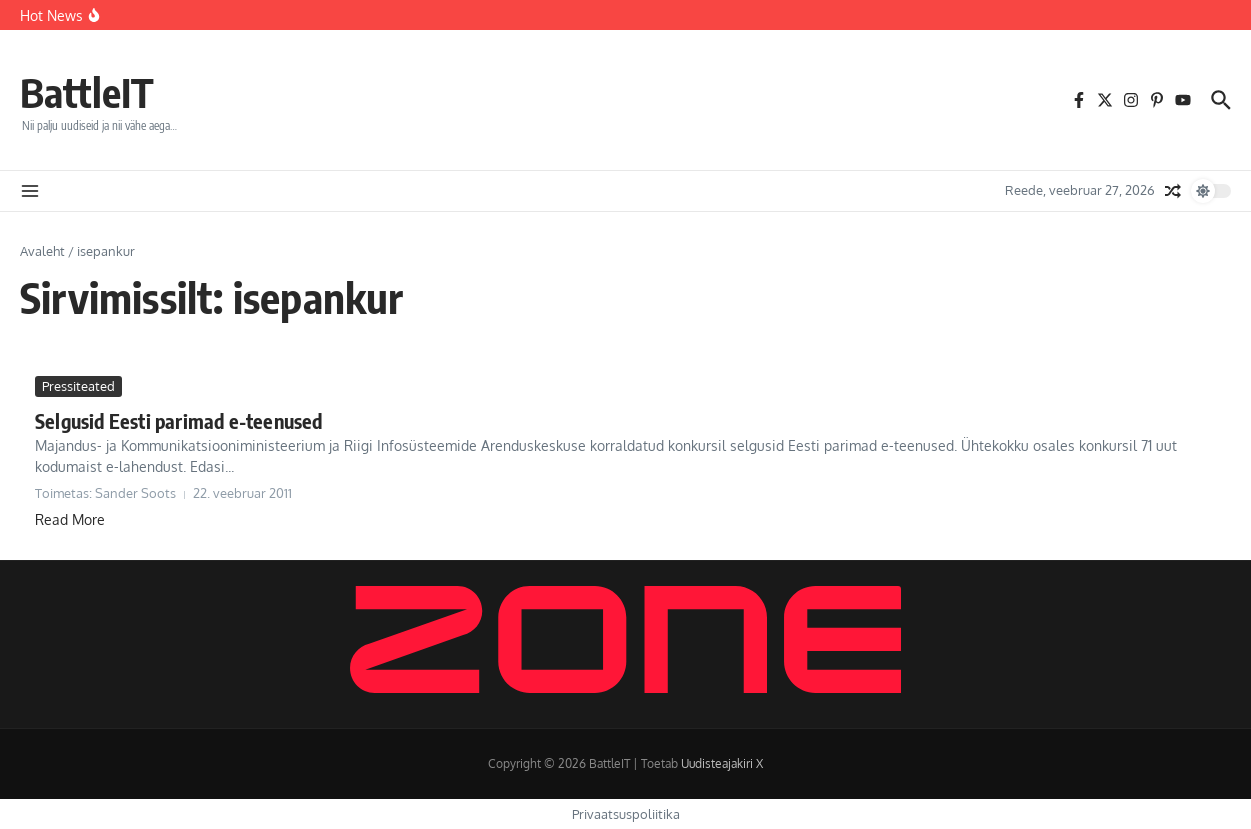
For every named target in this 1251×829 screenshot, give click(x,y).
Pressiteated (78, 386)
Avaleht (42, 251)
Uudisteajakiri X (722, 763)
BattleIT (87, 92)
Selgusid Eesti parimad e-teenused (179, 420)
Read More (70, 519)
